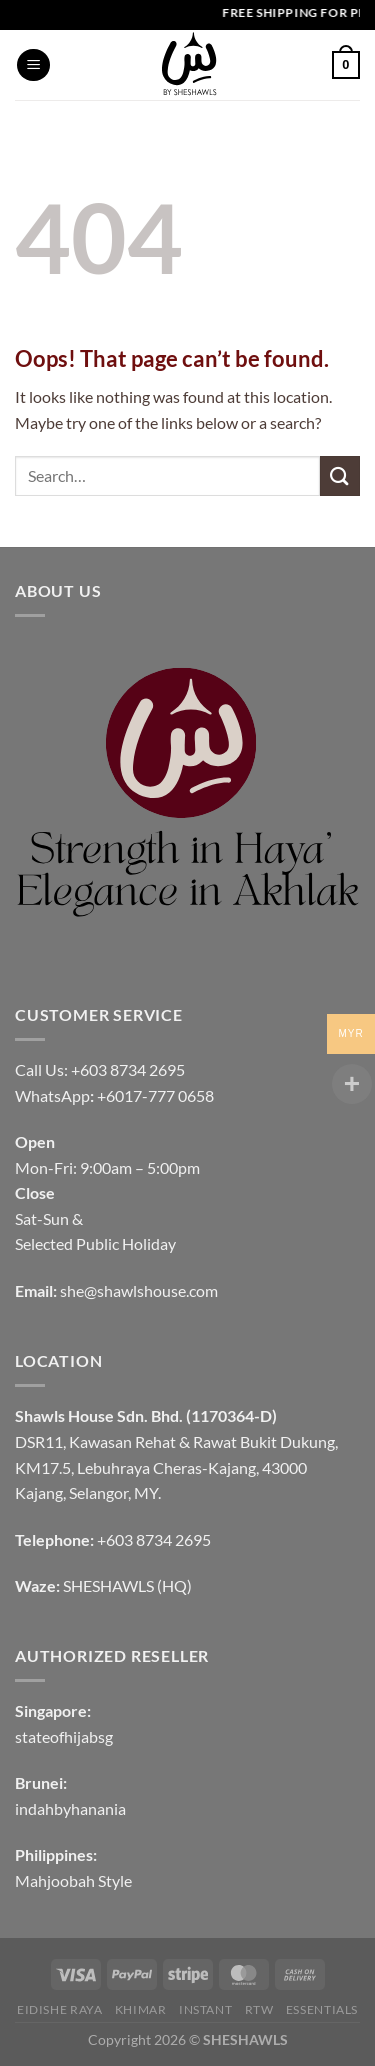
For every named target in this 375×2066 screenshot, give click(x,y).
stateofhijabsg (64, 1736)
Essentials (322, 2009)
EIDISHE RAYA (59, 2009)
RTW (259, 2009)
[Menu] (33, 65)
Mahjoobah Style (73, 1880)
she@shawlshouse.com (139, 1290)
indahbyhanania (70, 1808)
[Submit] (340, 475)
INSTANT (205, 2009)
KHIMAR (141, 2009)
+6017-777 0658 (155, 1095)
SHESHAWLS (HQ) (127, 1585)
